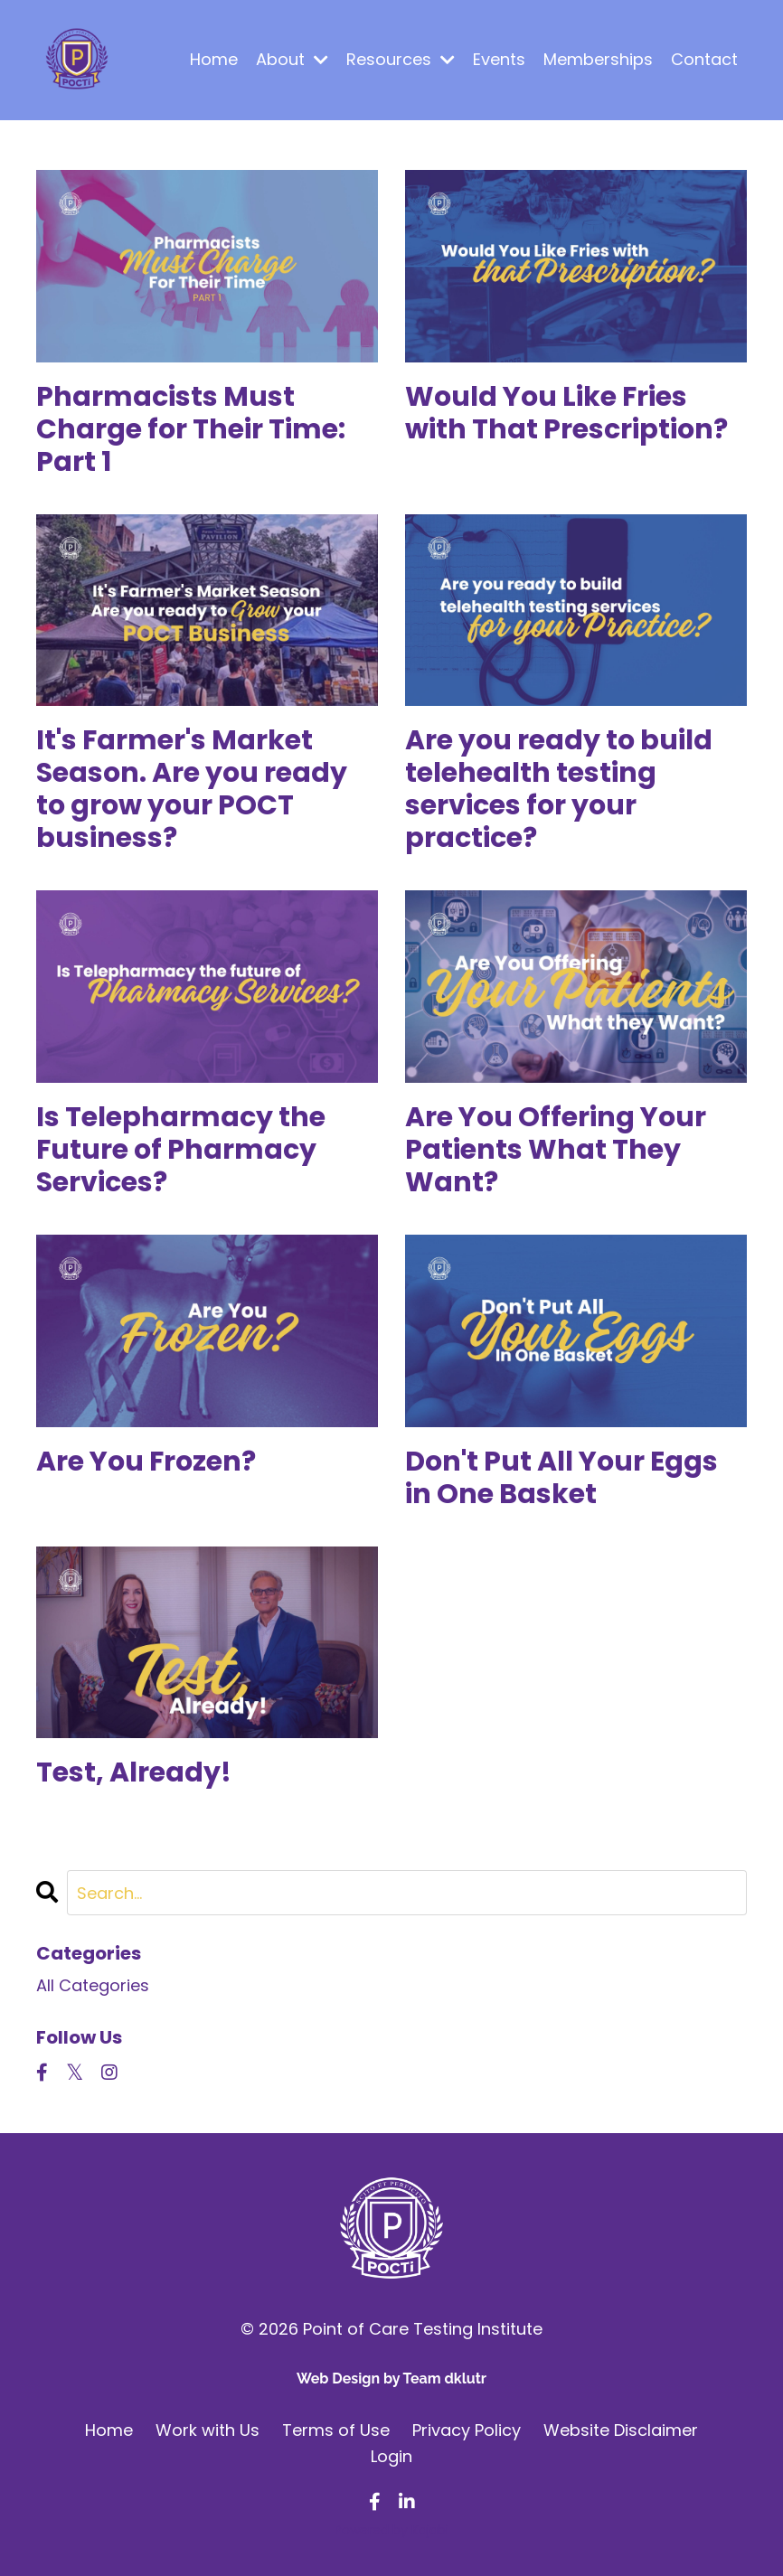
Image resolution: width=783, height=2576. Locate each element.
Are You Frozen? (146, 1461)
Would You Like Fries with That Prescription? (566, 413)
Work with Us (207, 2430)
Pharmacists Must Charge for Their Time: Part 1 (190, 429)
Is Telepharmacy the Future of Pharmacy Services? (180, 1150)
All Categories (92, 1985)
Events (499, 59)
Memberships (598, 59)
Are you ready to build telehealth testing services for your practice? (558, 789)
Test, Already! (133, 1772)
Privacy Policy (466, 2430)
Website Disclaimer (620, 2430)
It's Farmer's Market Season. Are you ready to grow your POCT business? (191, 789)
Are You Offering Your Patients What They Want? (555, 1150)
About (292, 59)
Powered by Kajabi (391, 2530)
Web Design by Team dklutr (391, 2378)
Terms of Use (336, 2430)
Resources (400, 59)
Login (391, 2456)
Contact (704, 59)
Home (214, 59)
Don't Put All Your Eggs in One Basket (561, 1477)
